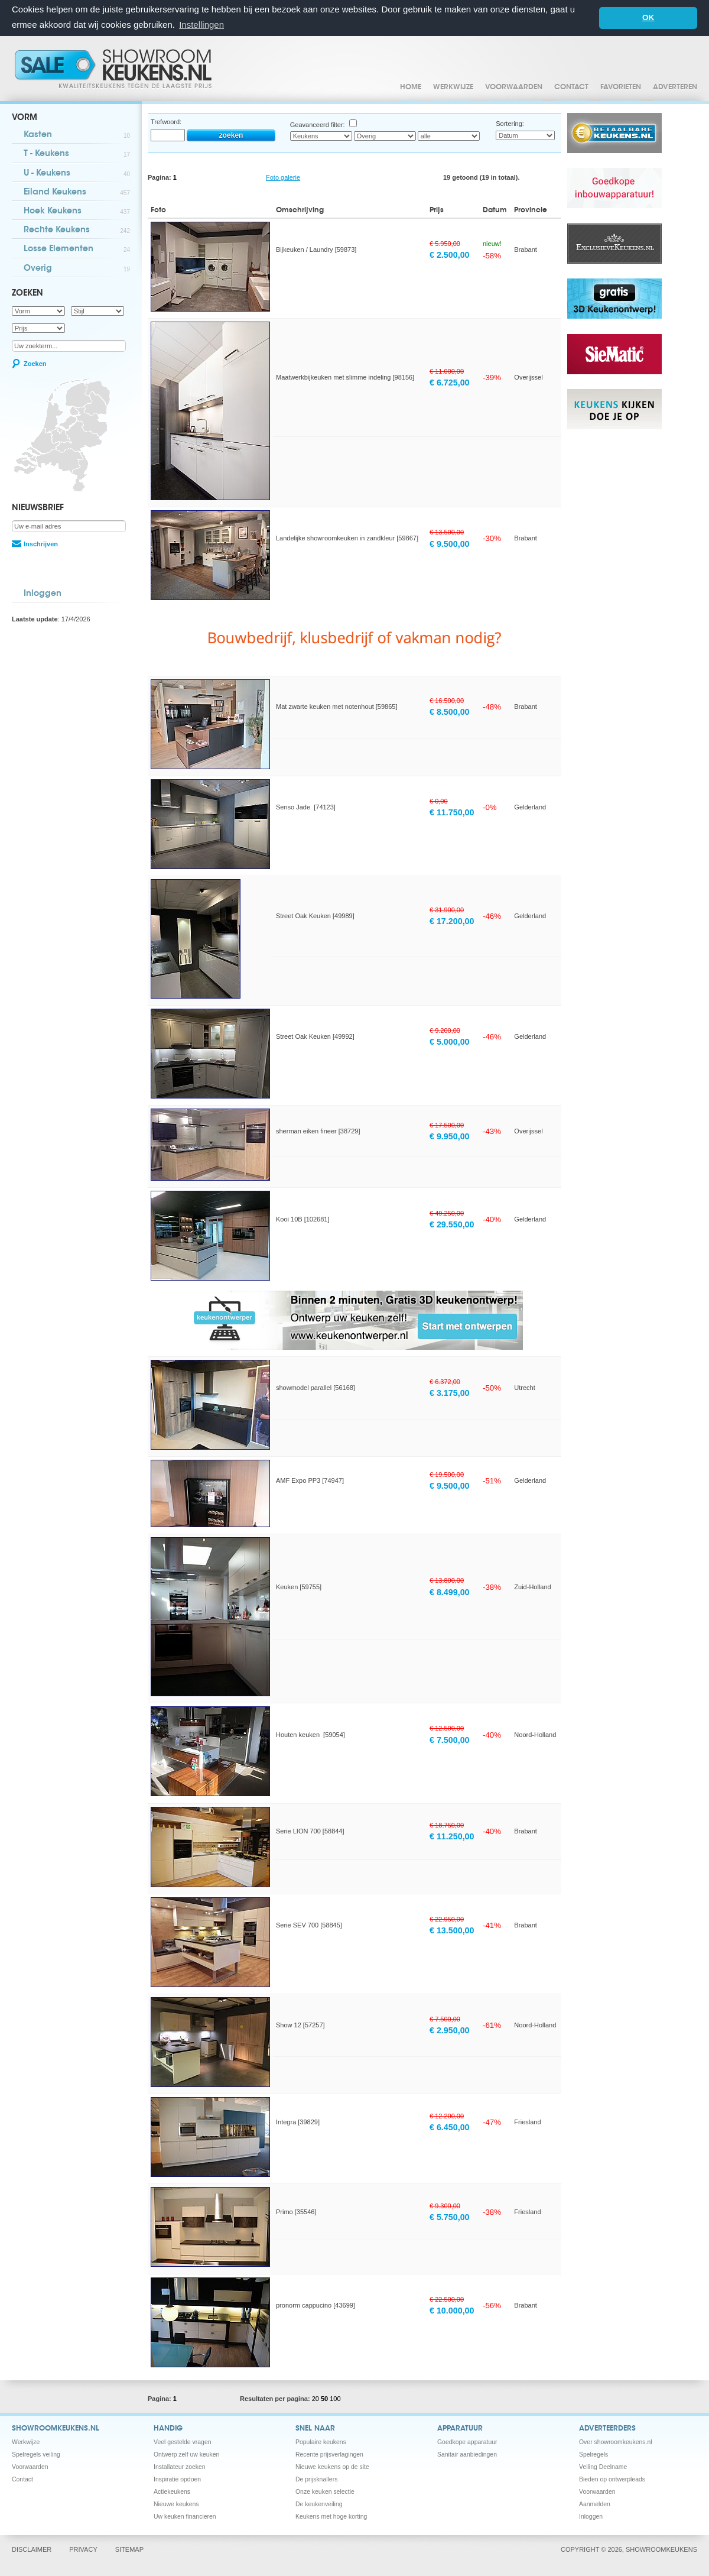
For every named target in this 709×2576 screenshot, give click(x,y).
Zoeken (35, 363)
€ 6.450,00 (450, 2127)
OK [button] (648, 17)
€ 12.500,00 (447, 1728)
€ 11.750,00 (452, 812)
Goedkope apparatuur (467, 2442)
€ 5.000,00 (450, 1041)
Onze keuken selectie (324, 2491)
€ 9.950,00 (450, 1136)
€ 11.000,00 (447, 371)
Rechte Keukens (77, 230)
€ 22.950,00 (447, 1919)
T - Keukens (77, 154)
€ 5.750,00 (450, 2217)
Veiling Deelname (603, 2467)
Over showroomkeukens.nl (615, 2442)
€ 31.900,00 (447, 909)
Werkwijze (453, 87)
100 (335, 2398)
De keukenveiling (319, 2504)
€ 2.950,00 (450, 2030)
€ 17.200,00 (452, 921)
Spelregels (593, 2454)
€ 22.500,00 (447, 2299)
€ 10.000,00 (452, 2310)
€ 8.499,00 (450, 1592)
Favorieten (620, 87)
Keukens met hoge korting (331, 2516)
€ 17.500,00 (447, 1125)
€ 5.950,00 (445, 243)
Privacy (83, 2549)
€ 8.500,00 (450, 712)
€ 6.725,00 (450, 382)
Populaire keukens (320, 2442)
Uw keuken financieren (185, 2516)
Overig (77, 269)
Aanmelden (594, 2504)
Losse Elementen (77, 249)
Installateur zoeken (180, 2467)
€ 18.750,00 (447, 1825)
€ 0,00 (439, 801)
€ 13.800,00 (447, 1580)
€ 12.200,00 (447, 2116)
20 (316, 2398)
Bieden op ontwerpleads (612, 2479)
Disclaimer (31, 2549)
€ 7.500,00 (450, 1740)
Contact (571, 87)
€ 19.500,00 (447, 1474)
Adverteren (675, 87)
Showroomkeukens (115, 68)
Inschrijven (41, 543)
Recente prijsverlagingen (329, 2454)
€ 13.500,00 (447, 532)
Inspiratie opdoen (177, 2479)
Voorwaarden (513, 87)
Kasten (77, 135)
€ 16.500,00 (447, 700)
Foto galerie (283, 177)
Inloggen (42, 594)
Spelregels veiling (36, 2454)
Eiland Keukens (77, 193)
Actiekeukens (172, 2491)
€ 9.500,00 (450, 544)
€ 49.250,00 (447, 1213)
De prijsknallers (316, 2479)
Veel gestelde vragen (183, 2442)
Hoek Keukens (77, 212)
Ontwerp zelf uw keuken (186, 2454)
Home (410, 87)
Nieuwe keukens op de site (332, 2467)
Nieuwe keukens (176, 2504)
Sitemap (129, 2549)
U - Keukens (77, 174)
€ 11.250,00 (452, 1836)
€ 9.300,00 (445, 2205)
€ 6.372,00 (445, 1381)
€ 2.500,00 (450, 255)
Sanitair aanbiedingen (467, 2454)
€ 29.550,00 (452, 1224)
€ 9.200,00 (445, 1030)
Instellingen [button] (201, 25)
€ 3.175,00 (450, 1393)
